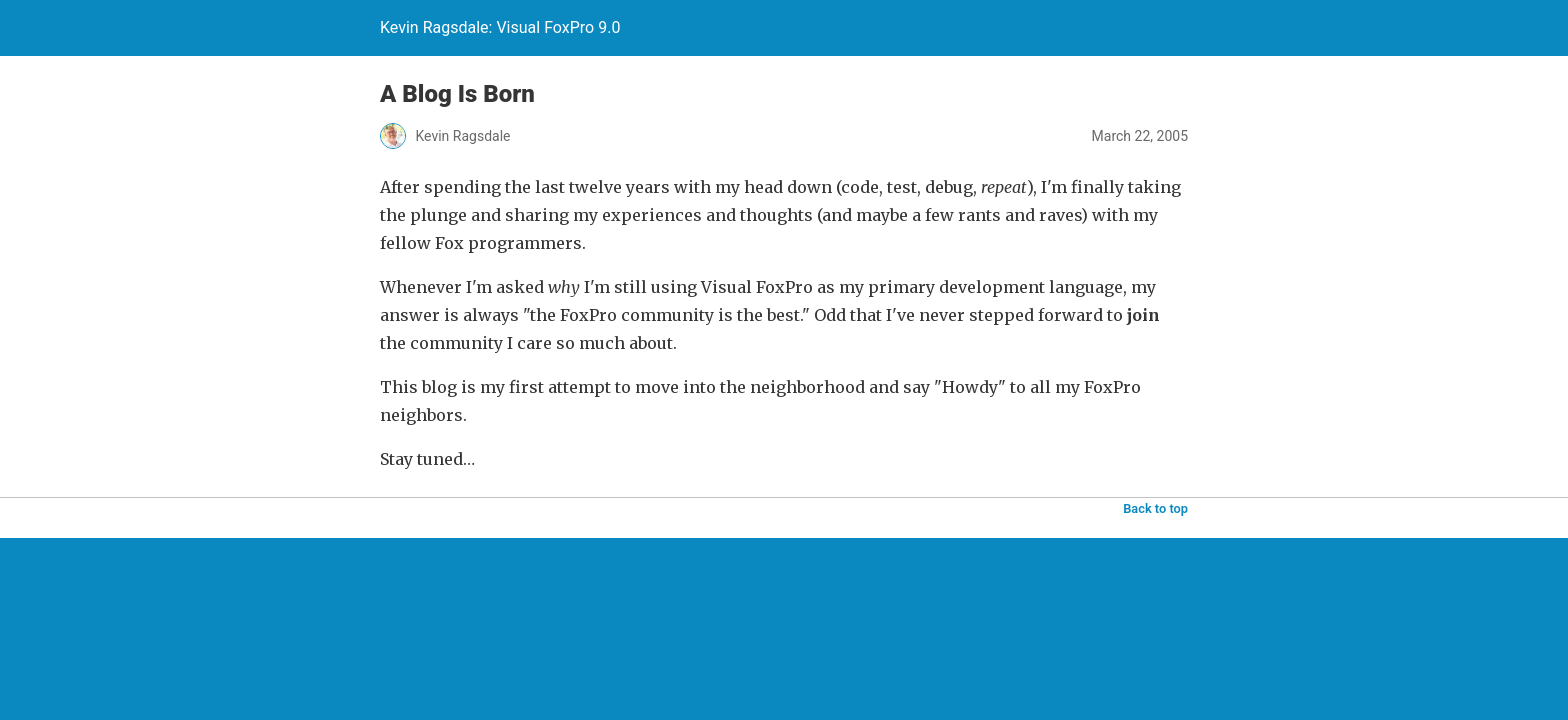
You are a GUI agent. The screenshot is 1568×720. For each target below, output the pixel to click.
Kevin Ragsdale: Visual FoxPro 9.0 (500, 27)
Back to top (1155, 508)
